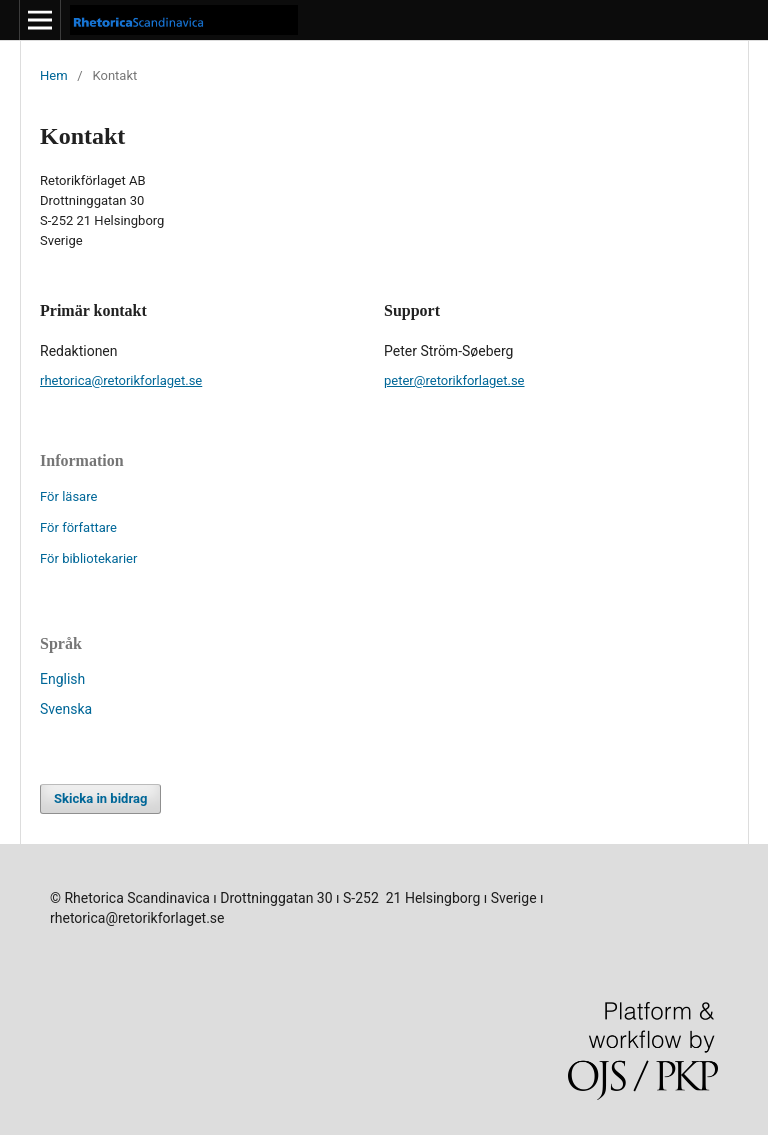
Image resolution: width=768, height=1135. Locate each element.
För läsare (68, 496)
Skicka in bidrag (100, 798)
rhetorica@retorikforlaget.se (121, 380)
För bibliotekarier (88, 558)
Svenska (66, 709)
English (62, 679)
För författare (78, 527)
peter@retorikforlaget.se (454, 380)
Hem (54, 75)
